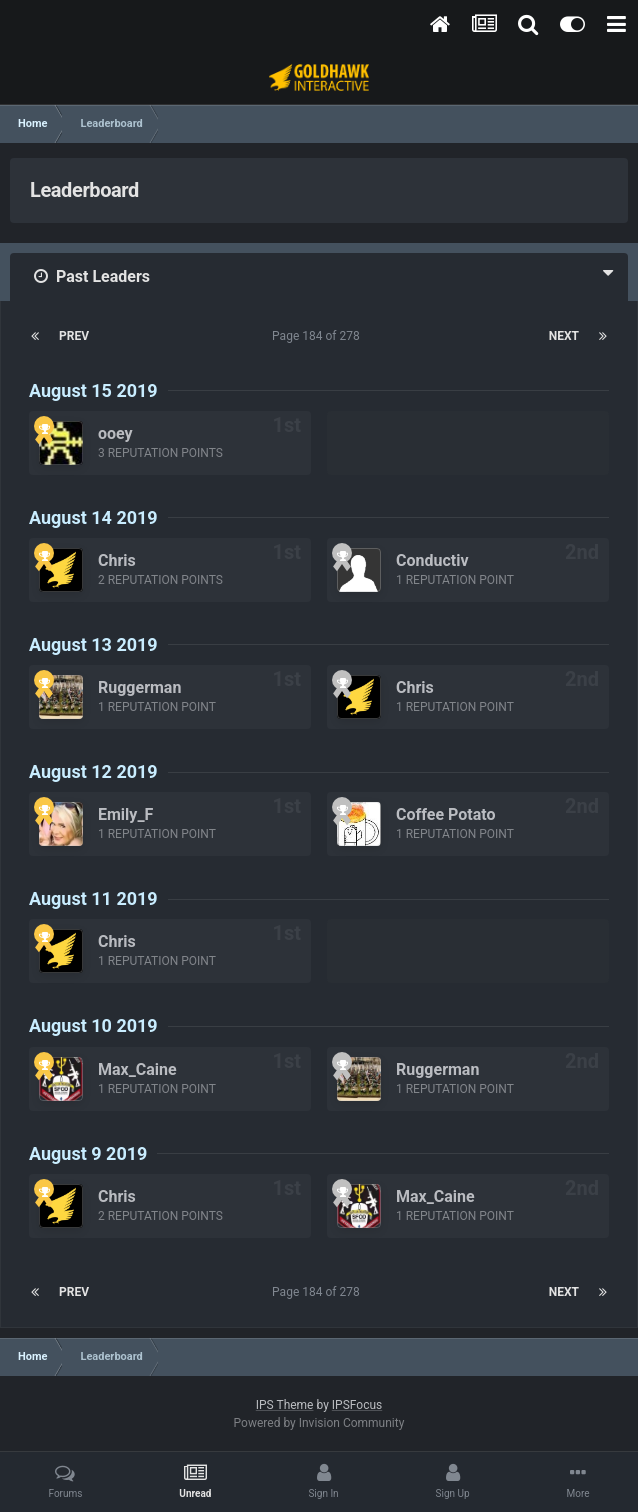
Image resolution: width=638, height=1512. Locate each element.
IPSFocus (357, 1405)
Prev (74, 336)
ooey (115, 433)
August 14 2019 (93, 517)
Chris (117, 560)
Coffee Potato (445, 814)
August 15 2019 (93, 390)
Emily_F (125, 814)
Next (564, 336)
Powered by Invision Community (319, 1423)
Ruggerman (139, 687)
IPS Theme (285, 1405)
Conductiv (432, 560)
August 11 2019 (93, 898)
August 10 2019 (93, 1025)
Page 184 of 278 (319, 336)
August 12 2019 (93, 771)
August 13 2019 (93, 644)
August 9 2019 (88, 1153)
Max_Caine (137, 1069)
